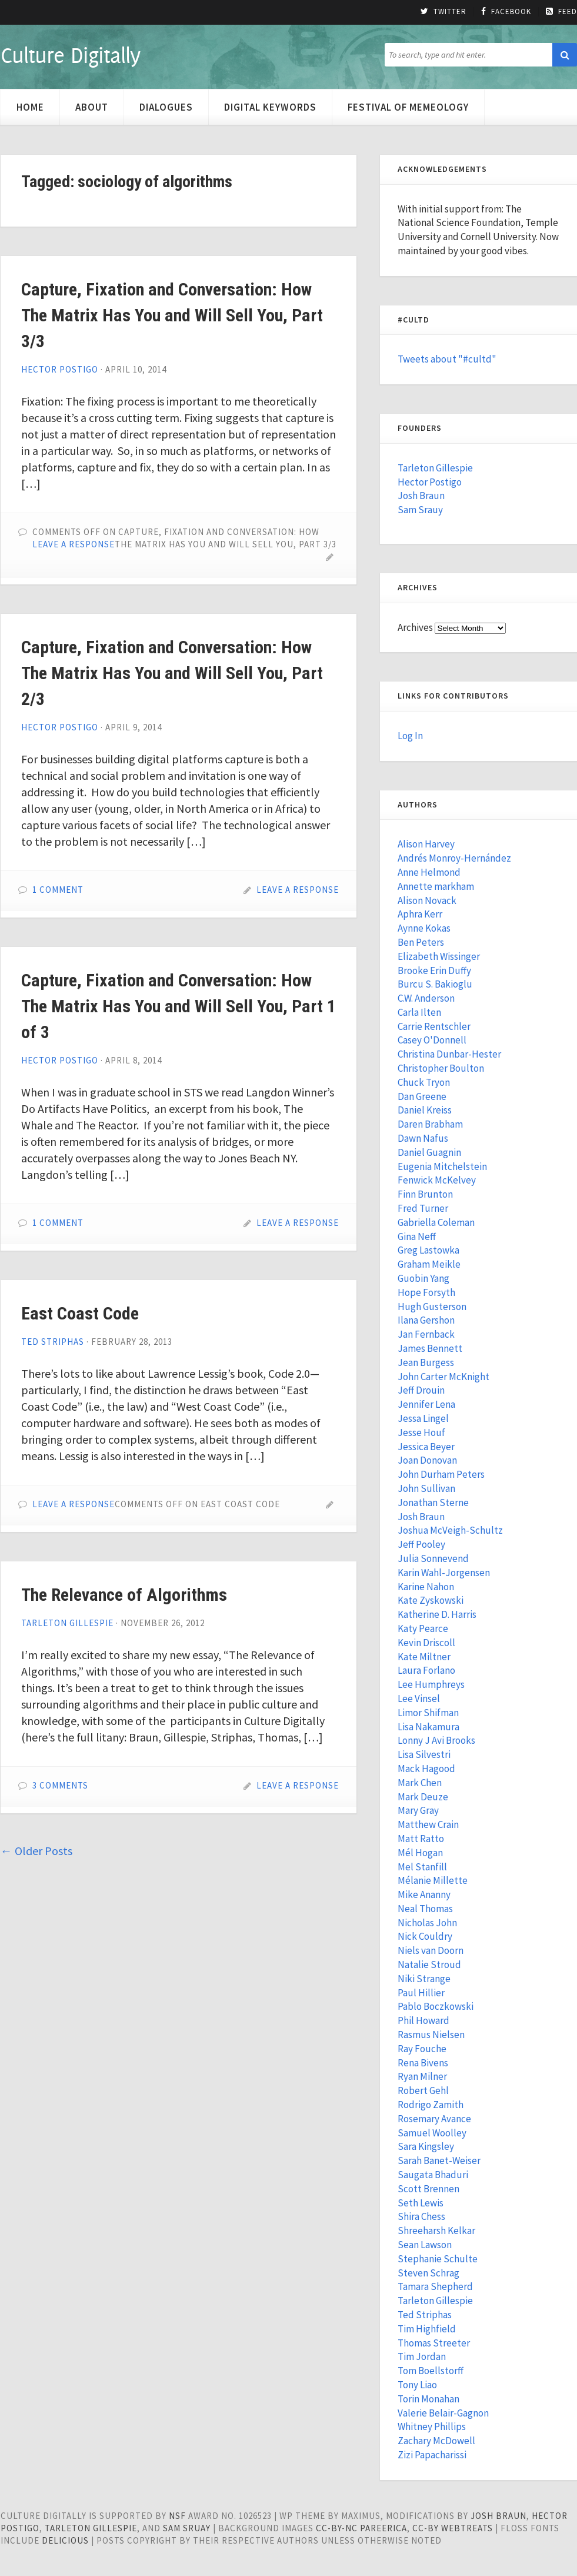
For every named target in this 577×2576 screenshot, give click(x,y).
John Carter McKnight (443, 1376)
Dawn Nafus (423, 1138)
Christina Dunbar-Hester (449, 1054)
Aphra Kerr (420, 914)
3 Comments (60, 1785)
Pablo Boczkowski (435, 2006)
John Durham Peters (441, 1474)
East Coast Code (80, 1313)
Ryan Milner (422, 2076)
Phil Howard (423, 2020)
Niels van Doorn (430, 1950)
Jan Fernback (426, 1334)
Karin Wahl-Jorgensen (444, 1572)
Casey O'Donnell (432, 1039)
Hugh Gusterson (432, 1306)
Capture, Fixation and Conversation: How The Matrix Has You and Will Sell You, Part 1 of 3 (178, 1006)
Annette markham (436, 886)
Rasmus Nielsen (431, 2034)
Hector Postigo (59, 369)
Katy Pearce (423, 1628)
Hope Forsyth (426, 1292)
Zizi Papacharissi (432, 2454)
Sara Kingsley (426, 2146)
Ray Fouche (422, 2048)
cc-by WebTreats (452, 2528)
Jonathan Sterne (433, 1502)
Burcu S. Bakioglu (435, 984)
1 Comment (58, 889)
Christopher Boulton (441, 1068)
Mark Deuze (423, 1796)
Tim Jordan (422, 2356)
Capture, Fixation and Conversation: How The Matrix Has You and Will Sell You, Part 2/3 (172, 673)
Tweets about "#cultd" (447, 359)
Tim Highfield (427, 2328)
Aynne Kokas (424, 928)
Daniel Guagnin (429, 1152)
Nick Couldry (425, 1936)
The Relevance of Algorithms (124, 1594)
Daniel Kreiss (425, 1109)
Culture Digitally (70, 55)
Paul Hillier (421, 1992)
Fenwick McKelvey (437, 1180)
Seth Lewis (420, 2202)
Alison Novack (427, 900)
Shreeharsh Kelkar (436, 2230)
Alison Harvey (426, 843)
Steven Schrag (428, 2272)
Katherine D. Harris (437, 1614)
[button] (564, 55)
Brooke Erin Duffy (434, 970)
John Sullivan (426, 1488)
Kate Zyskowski (430, 1600)
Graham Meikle (429, 1264)
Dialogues (166, 107)
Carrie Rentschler (434, 1026)
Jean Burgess (426, 1362)
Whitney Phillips (432, 2426)
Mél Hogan (420, 1852)
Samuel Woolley (432, 2132)
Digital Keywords (270, 107)
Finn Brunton (425, 1194)
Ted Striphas (52, 1341)
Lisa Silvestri (424, 1754)
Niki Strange (424, 1978)
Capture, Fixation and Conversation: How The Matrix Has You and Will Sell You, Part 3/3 (172, 315)
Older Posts (36, 1850)
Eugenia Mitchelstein (442, 1166)
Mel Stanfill (422, 1866)
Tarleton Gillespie (67, 1622)
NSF (177, 2515)
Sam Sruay (187, 2528)
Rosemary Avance (434, 2118)
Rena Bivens (423, 2062)
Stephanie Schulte (438, 2258)
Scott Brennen (428, 2188)
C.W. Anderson (426, 998)
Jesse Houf (421, 1432)
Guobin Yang (423, 1278)
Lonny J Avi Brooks (436, 1740)
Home (30, 107)
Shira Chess (421, 2216)
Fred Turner (423, 1208)
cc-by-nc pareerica (361, 2528)
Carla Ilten (419, 1012)
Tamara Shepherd (435, 2286)
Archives (415, 627)
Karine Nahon (426, 1586)
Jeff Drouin (421, 1390)
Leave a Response (73, 544)
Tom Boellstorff (430, 2370)
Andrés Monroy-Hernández (454, 858)
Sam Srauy (420, 509)
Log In (410, 735)
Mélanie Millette (433, 1880)
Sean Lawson (425, 2244)
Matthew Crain (428, 1824)
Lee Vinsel (419, 1698)
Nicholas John (427, 1922)
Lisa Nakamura (428, 1726)
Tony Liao (417, 2384)
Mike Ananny (424, 1894)
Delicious (65, 2540)
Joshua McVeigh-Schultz (450, 1530)
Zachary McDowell (436, 2440)
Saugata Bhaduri (433, 2174)
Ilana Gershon (426, 1320)
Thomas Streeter (434, 2342)
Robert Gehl (423, 2090)
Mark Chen (420, 1782)
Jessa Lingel (423, 1418)
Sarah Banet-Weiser (439, 2160)
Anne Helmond (429, 872)
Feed (561, 11)
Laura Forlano (426, 1670)
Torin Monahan (428, 2398)
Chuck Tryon (424, 1082)
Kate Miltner (424, 1656)
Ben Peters (421, 942)
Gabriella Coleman (436, 1222)
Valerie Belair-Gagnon (443, 2413)
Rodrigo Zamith (430, 2104)
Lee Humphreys (431, 1684)
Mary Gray (418, 1810)
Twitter (443, 11)
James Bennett (430, 1348)
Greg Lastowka (428, 1250)
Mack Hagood (426, 1768)
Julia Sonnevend (433, 1558)
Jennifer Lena (426, 1404)
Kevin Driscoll (426, 1642)
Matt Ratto (421, 1838)
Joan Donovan (427, 1460)
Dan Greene (422, 1096)
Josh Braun (421, 495)
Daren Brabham (430, 1124)
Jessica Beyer (426, 1446)
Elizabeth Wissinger (439, 956)
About (91, 107)
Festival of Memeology (408, 107)
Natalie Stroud (429, 1964)
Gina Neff (417, 1236)
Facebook (506, 11)
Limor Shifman (428, 1712)
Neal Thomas (425, 1908)
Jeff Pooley (421, 1544)
